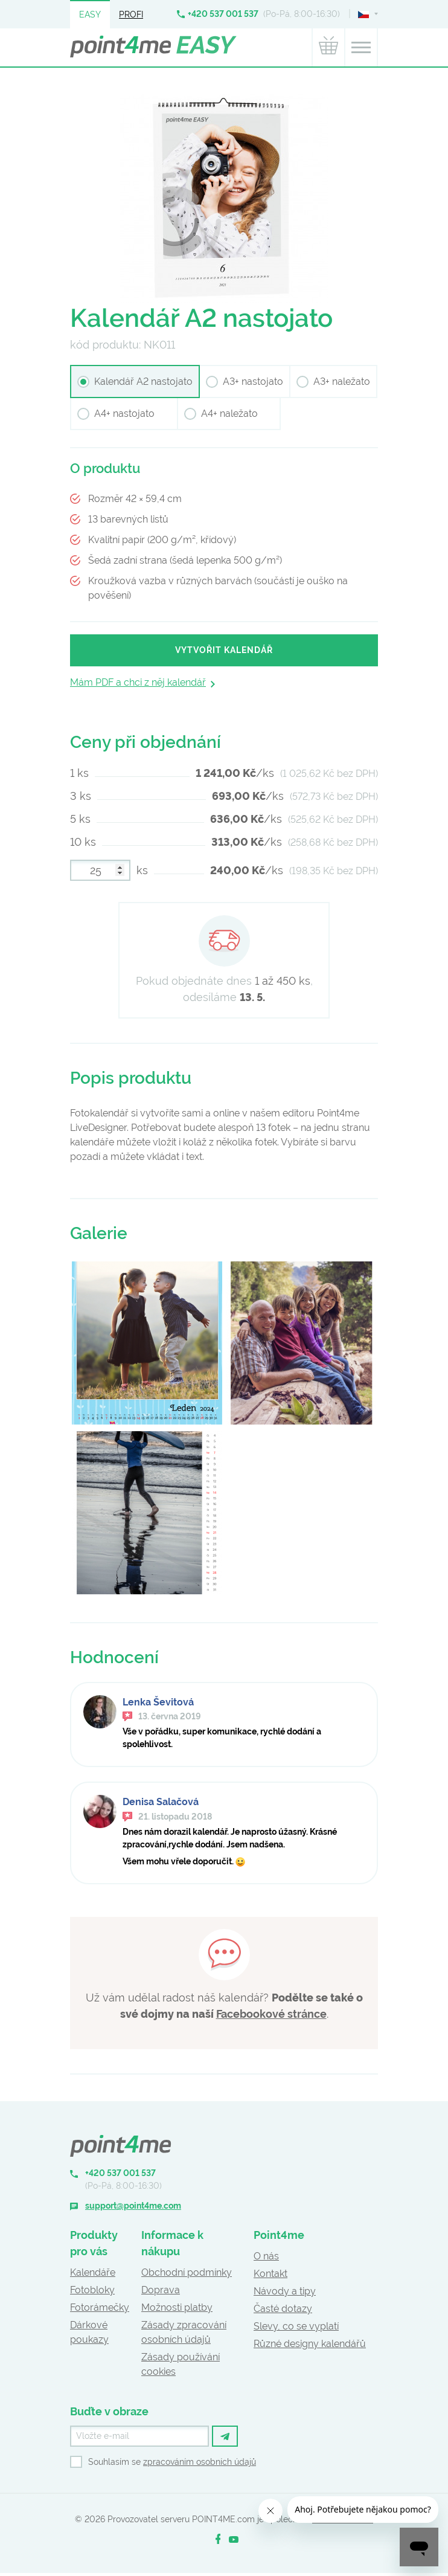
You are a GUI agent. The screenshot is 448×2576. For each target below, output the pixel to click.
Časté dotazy (283, 2308)
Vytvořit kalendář (224, 650)
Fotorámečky (99, 2307)
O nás (266, 2256)
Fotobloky (92, 2290)
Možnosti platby (177, 2307)
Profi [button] (131, 14)
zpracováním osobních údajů (199, 2462)
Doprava (160, 2290)
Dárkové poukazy (89, 2332)
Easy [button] (90, 14)
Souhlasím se (172, 2462)
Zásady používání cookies (180, 2364)
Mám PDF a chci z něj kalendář (138, 682)
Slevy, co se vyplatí (296, 2326)
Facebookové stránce (271, 2014)
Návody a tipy (285, 2291)
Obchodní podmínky (186, 2272)
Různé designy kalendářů (310, 2343)
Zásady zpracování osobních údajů (183, 2332)
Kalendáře (92, 2272)
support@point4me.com (133, 2206)
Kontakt (270, 2273)
